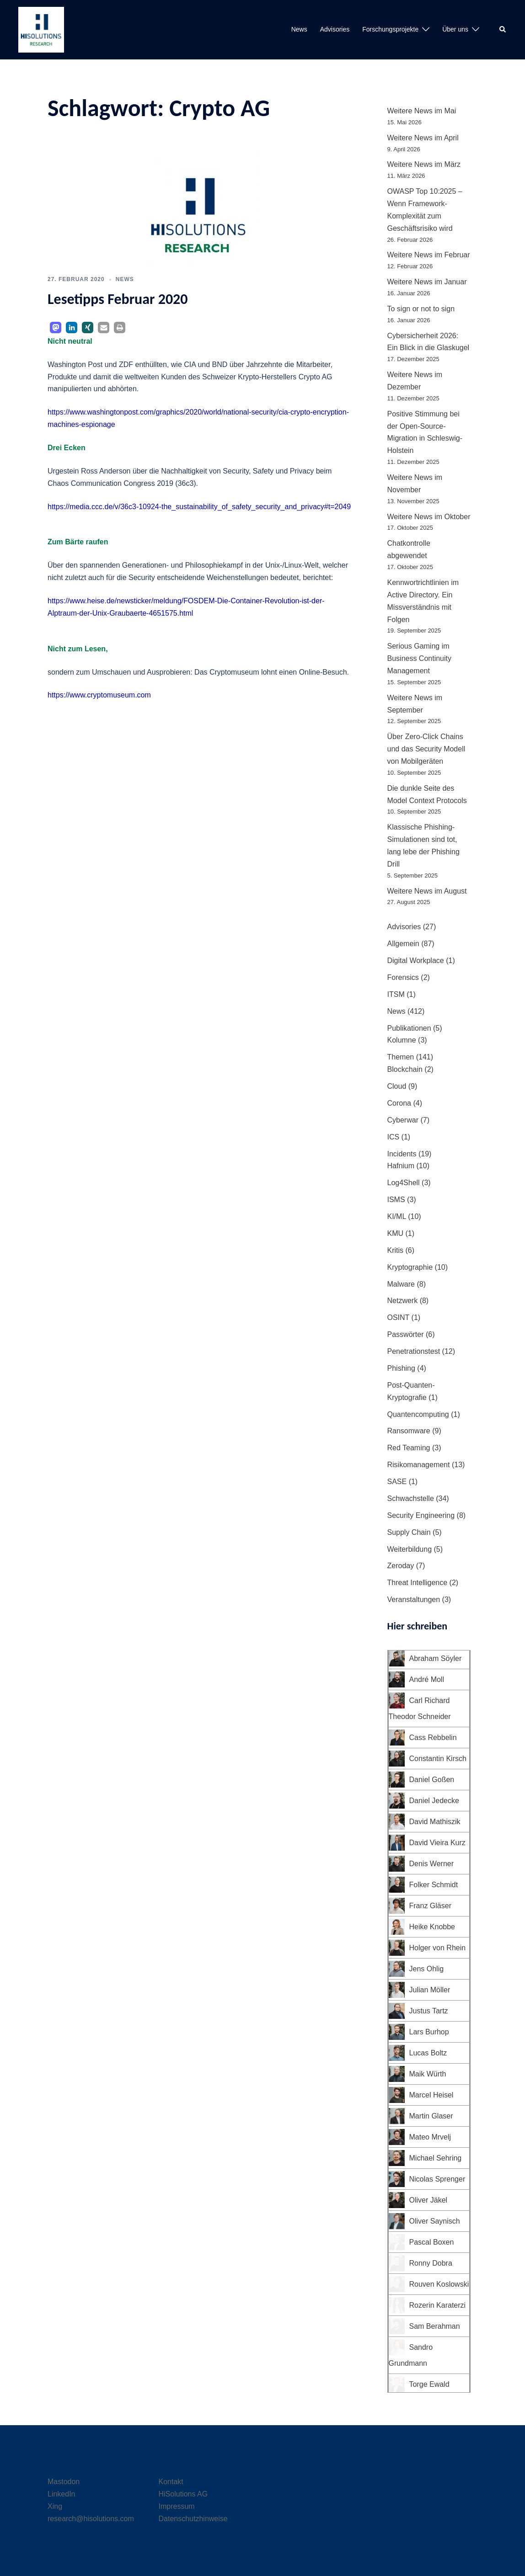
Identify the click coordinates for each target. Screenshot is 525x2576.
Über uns (455, 29)
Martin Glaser (431, 2116)
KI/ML (396, 1216)
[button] (503, 29)
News (299, 29)
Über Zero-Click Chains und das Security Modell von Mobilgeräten (426, 749)
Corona (399, 1103)
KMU (395, 1233)
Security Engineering (421, 1515)
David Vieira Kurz (437, 1843)
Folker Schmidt (433, 1885)
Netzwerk (402, 1300)
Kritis (395, 1250)
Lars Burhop (429, 2032)
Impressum (177, 2506)
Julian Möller (429, 1990)
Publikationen (409, 1028)
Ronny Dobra (430, 2263)
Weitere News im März (424, 164)
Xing (55, 2506)
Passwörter (405, 1334)
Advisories (335, 29)
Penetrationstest (413, 1351)
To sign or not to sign (421, 309)
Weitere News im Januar (427, 282)
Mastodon (64, 2482)
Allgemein (403, 943)
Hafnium (401, 1166)
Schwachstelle (410, 1498)
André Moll (426, 1679)
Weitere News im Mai (421, 111)
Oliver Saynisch (434, 2221)
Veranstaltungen (413, 1599)
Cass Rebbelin (433, 1737)
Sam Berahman (434, 2326)
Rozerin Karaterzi (437, 2305)
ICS (393, 1137)
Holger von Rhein (437, 1948)
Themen (400, 1057)
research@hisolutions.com (91, 2519)
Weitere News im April (423, 138)
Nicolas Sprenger (437, 2179)
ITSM (396, 994)
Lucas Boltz (428, 2053)
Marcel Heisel (431, 2095)
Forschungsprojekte (390, 29)
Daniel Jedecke (434, 1800)
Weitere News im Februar (428, 255)
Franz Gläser (430, 1906)
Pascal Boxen (431, 2242)
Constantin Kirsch (437, 1758)
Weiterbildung (409, 1549)
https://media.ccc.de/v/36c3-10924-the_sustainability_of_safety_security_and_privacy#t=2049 (199, 507)
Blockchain (405, 1069)
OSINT (398, 1317)
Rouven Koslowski (439, 2284)
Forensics (403, 977)
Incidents (402, 1154)
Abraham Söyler (435, 1658)
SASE (397, 1481)
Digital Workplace (415, 960)
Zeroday (400, 1566)
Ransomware (408, 1431)
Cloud (397, 1086)
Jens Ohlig (426, 1969)
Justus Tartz (428, 2011)
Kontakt (171, 2482)
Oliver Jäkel (428, 2200)
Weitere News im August (427, 891)
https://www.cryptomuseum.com (99, 695)
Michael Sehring (435, 2158)
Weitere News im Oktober (429, 517)
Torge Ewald (429, 2384)
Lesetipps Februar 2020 (118, 299)
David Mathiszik (435, 1822)
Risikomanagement (418, 1465)
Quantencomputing (418, 1414)
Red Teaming (408, 1448)
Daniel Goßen (432, 1779)
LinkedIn (61, 2494)
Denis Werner (431, 1864)
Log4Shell (403, 1183)
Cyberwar (402, 1120)
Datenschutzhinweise (193, 2519)
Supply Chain (409, 1532)
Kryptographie (410, 1267)
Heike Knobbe (432, 1927)
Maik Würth (427, 2074)
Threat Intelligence (417, 1582)
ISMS (396, 1199)
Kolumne (401, 1040)
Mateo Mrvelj (430, 2137)
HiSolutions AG (183, 2494)
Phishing (401, 1368)
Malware (401, 1284)
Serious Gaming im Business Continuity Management (419, 658)
